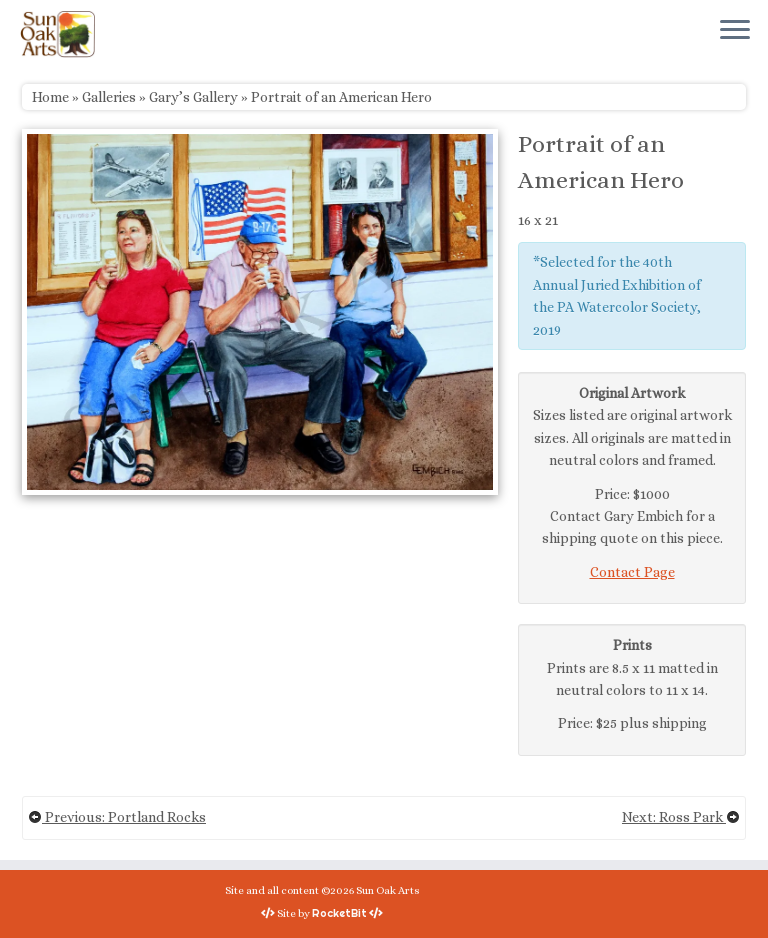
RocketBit (339, 913)
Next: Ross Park (681, 817)
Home (50, 97)
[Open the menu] (735, 31)
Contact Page (632, 572)
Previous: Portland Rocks (117, 817)
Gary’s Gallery (193, 97)
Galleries (109, 97)
